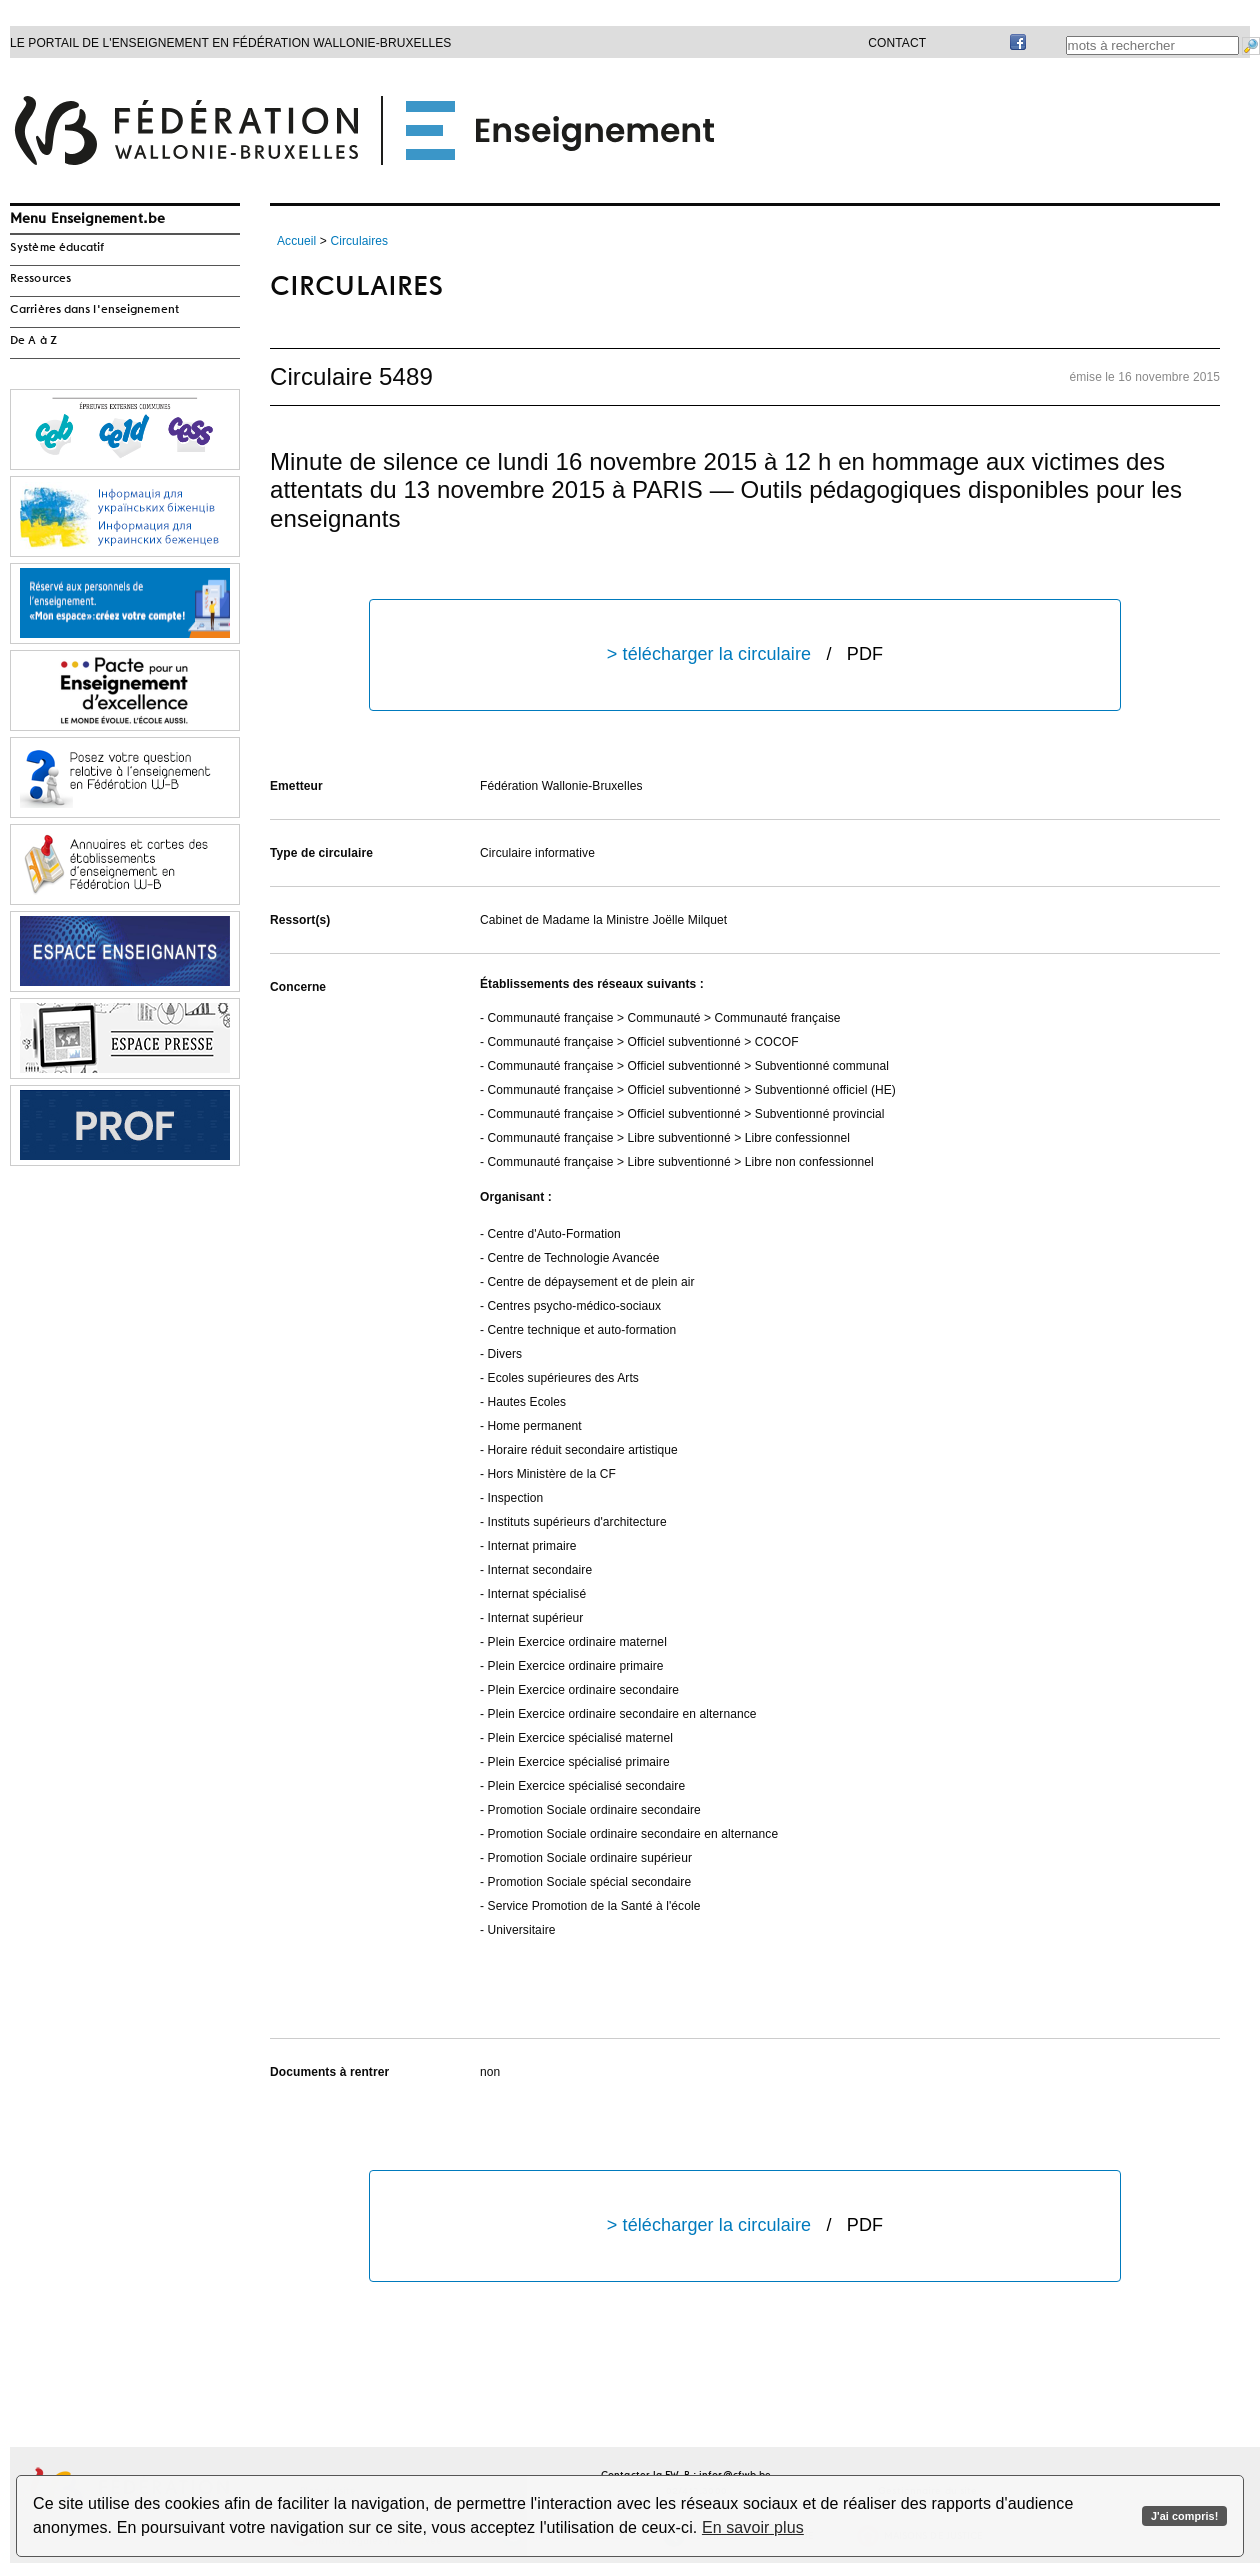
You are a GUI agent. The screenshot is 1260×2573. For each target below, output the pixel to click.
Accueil (296, 241)
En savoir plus (753, 2527)
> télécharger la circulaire (745, 654)
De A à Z (33, 341)
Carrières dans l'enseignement (94, 310)
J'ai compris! (1184, 2516)
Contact (897, 43)
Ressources (40, 279)
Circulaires (359, 241)
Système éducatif (57, 248)
